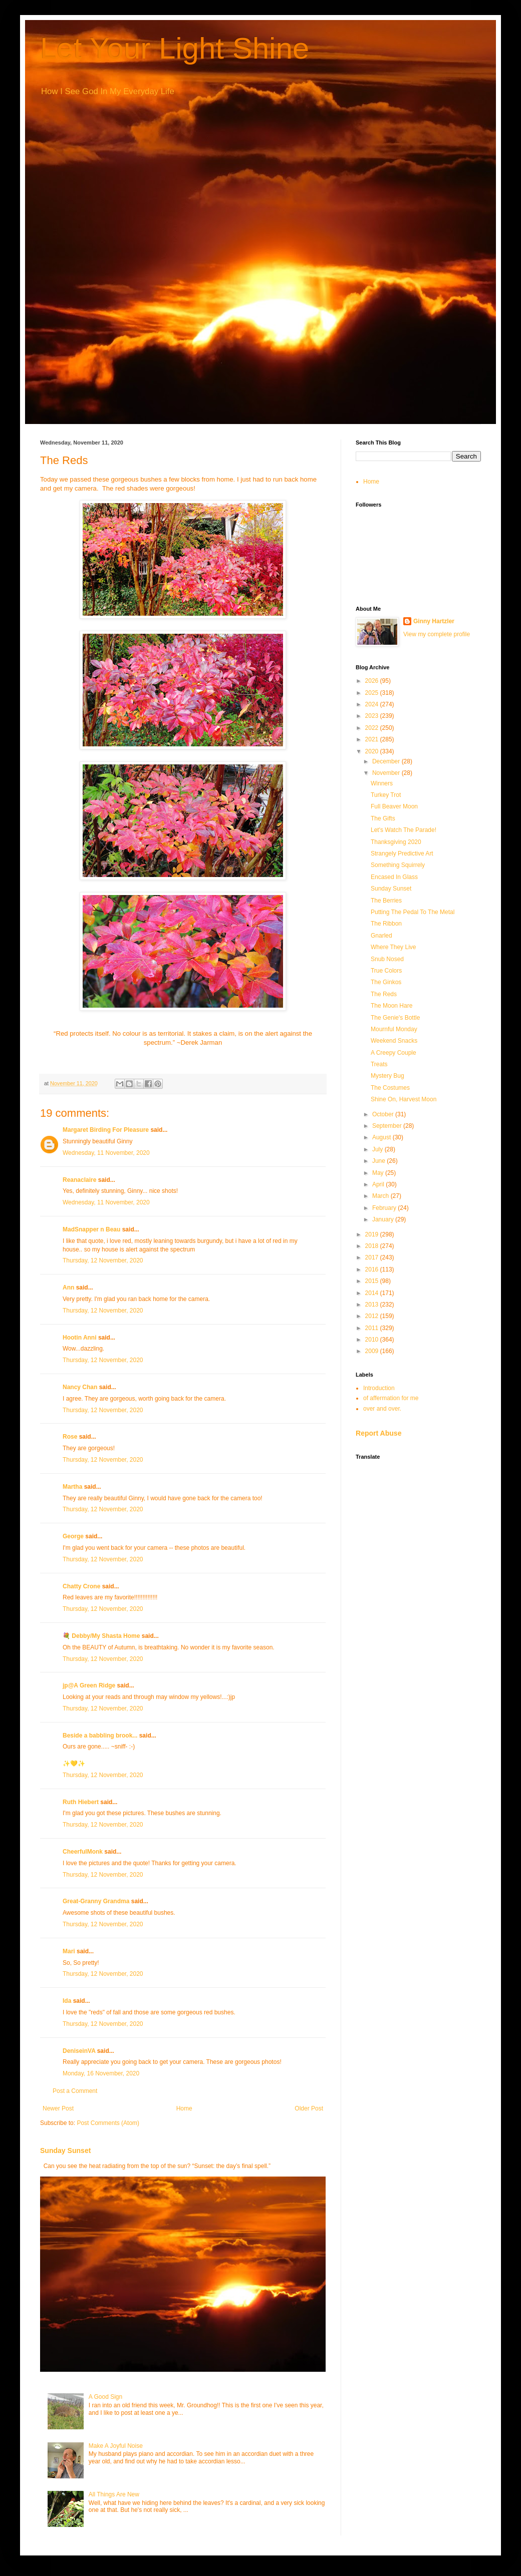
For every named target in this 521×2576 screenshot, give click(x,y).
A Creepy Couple (393, 1052)
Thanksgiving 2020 (396, 841)
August (382, 1137)
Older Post (309, 2108)
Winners (382, 783)
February (385, 1207)
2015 (372, 1280)
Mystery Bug (387, 1075)
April (379, 1184)
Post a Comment (75, 2090)
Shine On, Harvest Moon (403, 1099)
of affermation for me (391, 1398)
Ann (68, 1287)
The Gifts (383, 818)
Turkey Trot (386, 794)
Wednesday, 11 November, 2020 (106, 1152)
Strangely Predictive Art (402, 853)
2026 (372, 680)
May (378, 1172)
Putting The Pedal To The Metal (412, 912)
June (379, 1160)
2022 (372, 727)
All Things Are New (114, 2494)
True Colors (386, 970)
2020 (372, 751)
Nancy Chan (80, 1387)
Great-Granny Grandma (96, 1901)
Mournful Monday (394, 1029)
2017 (372, 1257)
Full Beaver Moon (394, 806)
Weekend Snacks (394, 1040)
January (383, 1219)
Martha (72, 1486)
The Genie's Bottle (395, 1017)
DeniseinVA (79, 2050)
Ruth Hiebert (81, 1802)
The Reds (384, 994)
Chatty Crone (81, 1586)
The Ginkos (386, 982)
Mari (69, 1951)
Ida (67, 2000)
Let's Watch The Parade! (403, 829)
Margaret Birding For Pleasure (106, 1129)
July (378, 1149)
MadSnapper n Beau (91, 1229)
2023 (372, 715)
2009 (372, 1351)
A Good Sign (105, 2396)
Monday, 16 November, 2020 (101, 2073)
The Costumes (390, 1087)
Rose (70, 1436)
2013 (372, 1304)
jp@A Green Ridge (89, 1685)
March (381, 1195)
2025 (372, 692)
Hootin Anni (80, 1337)
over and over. (382, 1408)
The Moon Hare (391, 1005)
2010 (372, 1339)
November (387, 772)
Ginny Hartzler (433, 621)
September (387, 1125)
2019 (372, 1234)
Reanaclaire (79, 1179)
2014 (372, 1293)
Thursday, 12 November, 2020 (103, 1260)
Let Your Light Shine (174, 48)
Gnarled (381, 935)
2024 (372, 704)
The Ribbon (386, 923)
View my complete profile (436, 634)
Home (184, 2108)
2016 (372, 1269)
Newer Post (58, 2108)
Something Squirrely (398, 865)
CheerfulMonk (83, 1851)
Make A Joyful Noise (116, 2445)
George (73, 1536)
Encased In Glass (394, 877)
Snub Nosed (387, 959)
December (387, 761)
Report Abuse (378, 1433)
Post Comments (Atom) (108, 2122)
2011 (372, 1328)
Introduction (379, 1388)
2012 (372, 1316)
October (383, 1114)
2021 (372, 739)
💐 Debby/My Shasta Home (101, 1635)
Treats (379, 1064)
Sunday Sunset (65, 2150)
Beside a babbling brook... (100, 1735)
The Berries (386, 900)
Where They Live (393, 947)
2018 (372, 1245)
